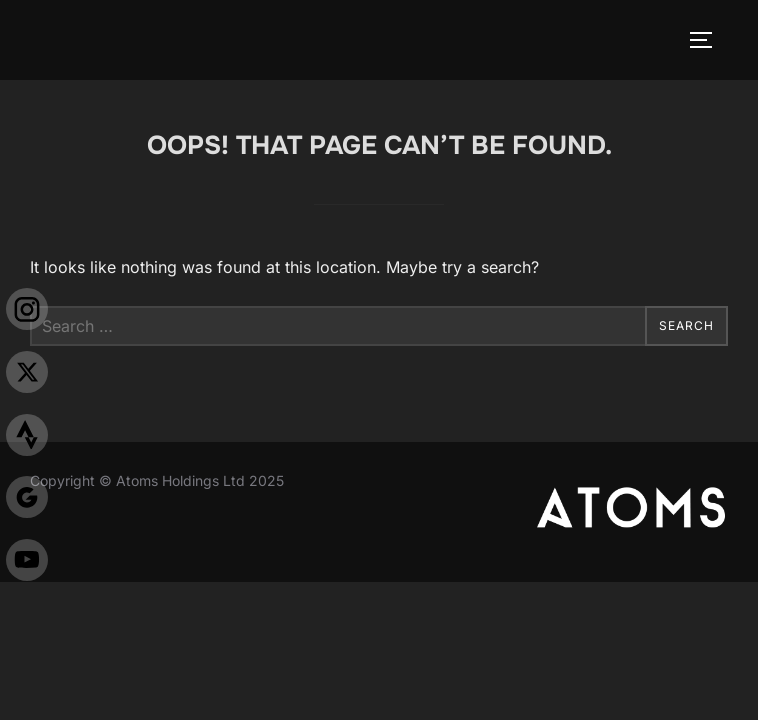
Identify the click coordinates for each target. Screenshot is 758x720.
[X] (27, 376)
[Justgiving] (27, 501)
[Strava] (27, 439)
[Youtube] (27, 564)
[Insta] (27, 313)
